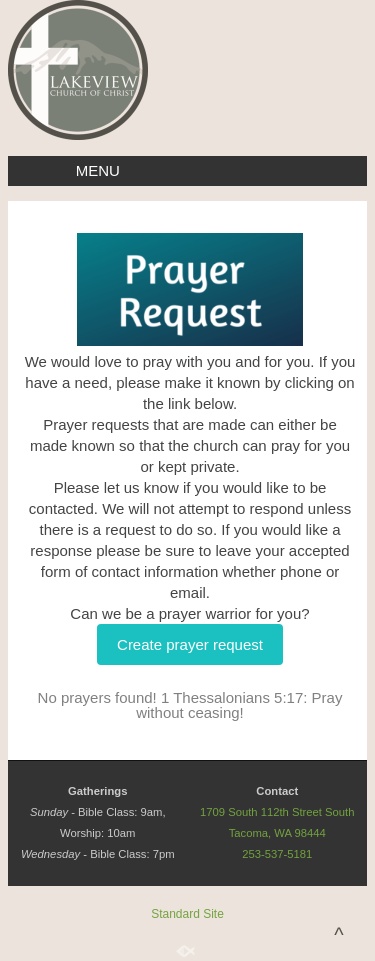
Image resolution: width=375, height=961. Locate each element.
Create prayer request (190, 644)
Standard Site (187, 914)
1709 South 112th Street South (277, 812)
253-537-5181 (277, 854)
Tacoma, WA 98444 (277, 833)
